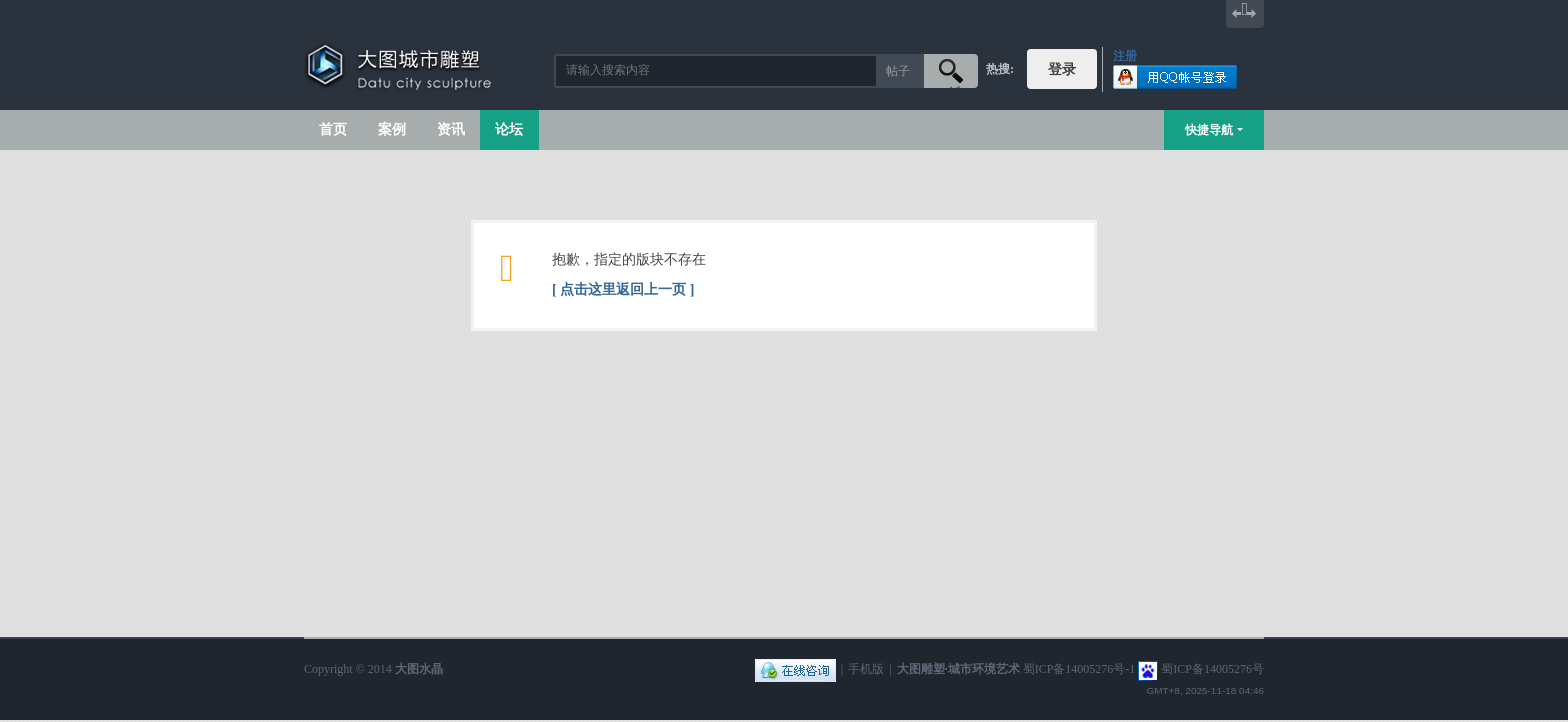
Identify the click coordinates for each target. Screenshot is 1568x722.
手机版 (866, 669)
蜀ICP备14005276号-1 (1079, 669)
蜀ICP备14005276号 (1212, 669)
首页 (333, 129)
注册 (1125, 56)
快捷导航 (1209, 130)
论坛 (509, 129)
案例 (392, 129)
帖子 (898, 71)
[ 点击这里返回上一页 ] (623, 289)
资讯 (451, 129)
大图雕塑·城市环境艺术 (958, 669)
